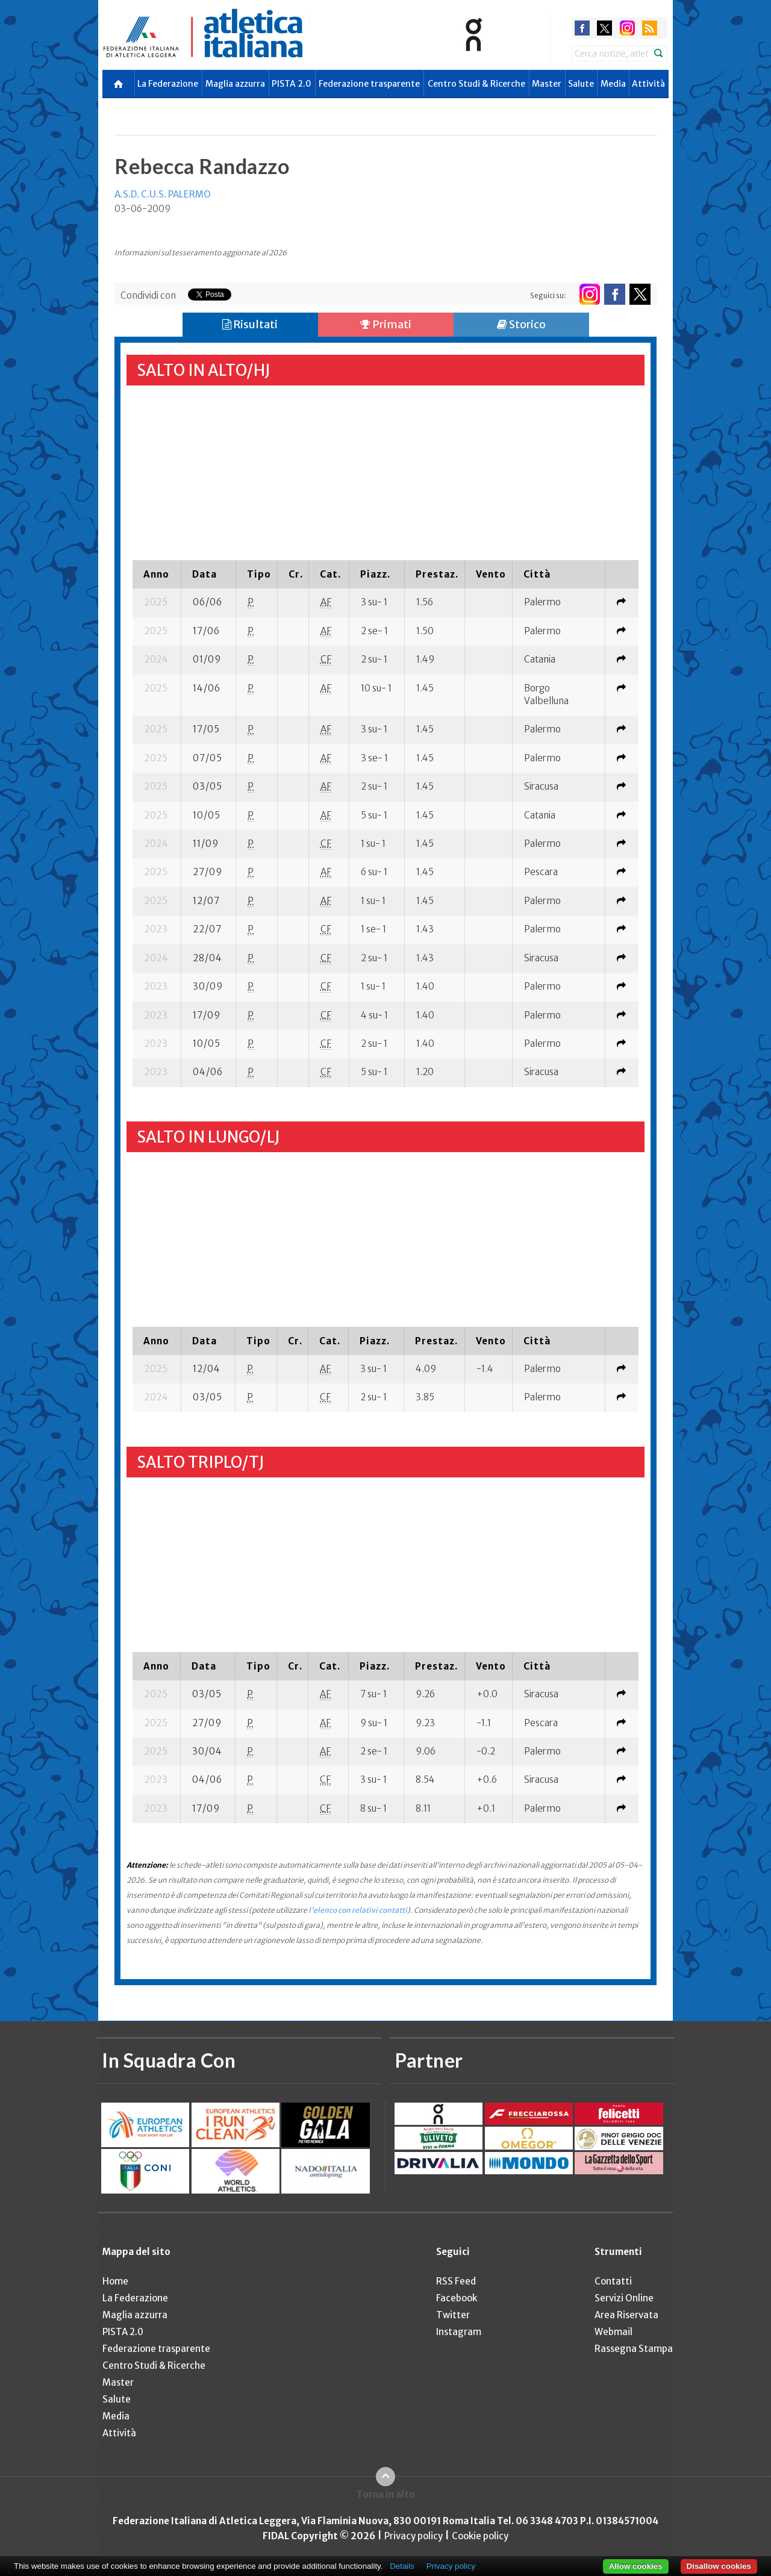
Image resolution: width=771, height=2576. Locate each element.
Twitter (453, 2315)
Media (613, 83)
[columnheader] (157, 574)
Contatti (613, 2281)
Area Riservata (626, 2315)
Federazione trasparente (369, 83)
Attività (648, 83)
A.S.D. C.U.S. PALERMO (162, 194)
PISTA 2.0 (291, 83)
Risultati (250, 324)
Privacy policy (413, 2536)
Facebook (456, 2298)
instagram (627, 28)
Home (115, 2281)
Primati (385, 324)
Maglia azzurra (235, 83)
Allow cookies (636, 2566)
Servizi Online (624, 2298)
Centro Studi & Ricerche (476, 83)
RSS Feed (456, 2281)
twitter (604, 28)
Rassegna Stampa (634, 2348)
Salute (581, 83)
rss (649, 28)
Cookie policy (480, 2536)
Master (546, 83)
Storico (521, 324)
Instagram (458, 2331)
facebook (582, 28)
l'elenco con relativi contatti (357, 1910)
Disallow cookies (719, 2566)
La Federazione (167, 83)
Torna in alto (386, 2494)
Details (402, 2566)
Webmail (613, 2331)
